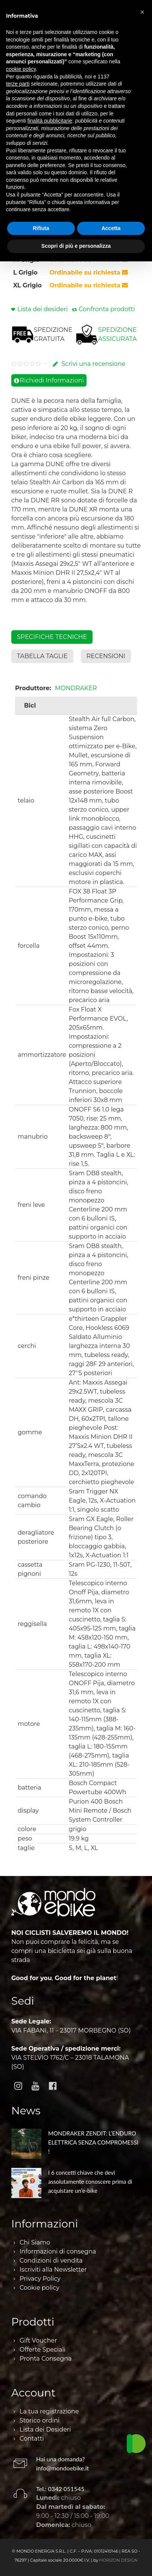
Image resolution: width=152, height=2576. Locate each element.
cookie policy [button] (21, 69)
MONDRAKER (76, 688)
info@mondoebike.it (62, 2468)
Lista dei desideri (42, 309)
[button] (142, 12)
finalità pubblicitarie (49, 121)
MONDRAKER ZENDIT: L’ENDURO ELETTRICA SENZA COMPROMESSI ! (93, 2142)
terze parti (17, 84)
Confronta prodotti (107, 309)
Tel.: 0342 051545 (60, 2488)
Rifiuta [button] (41, 228)
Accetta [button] (111, 228)
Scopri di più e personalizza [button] (76, 246)
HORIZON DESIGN (118, 2560)
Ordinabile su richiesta (89, 272)
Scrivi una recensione (89, 363)
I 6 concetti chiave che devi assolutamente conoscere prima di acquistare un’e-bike (90, 2181)
